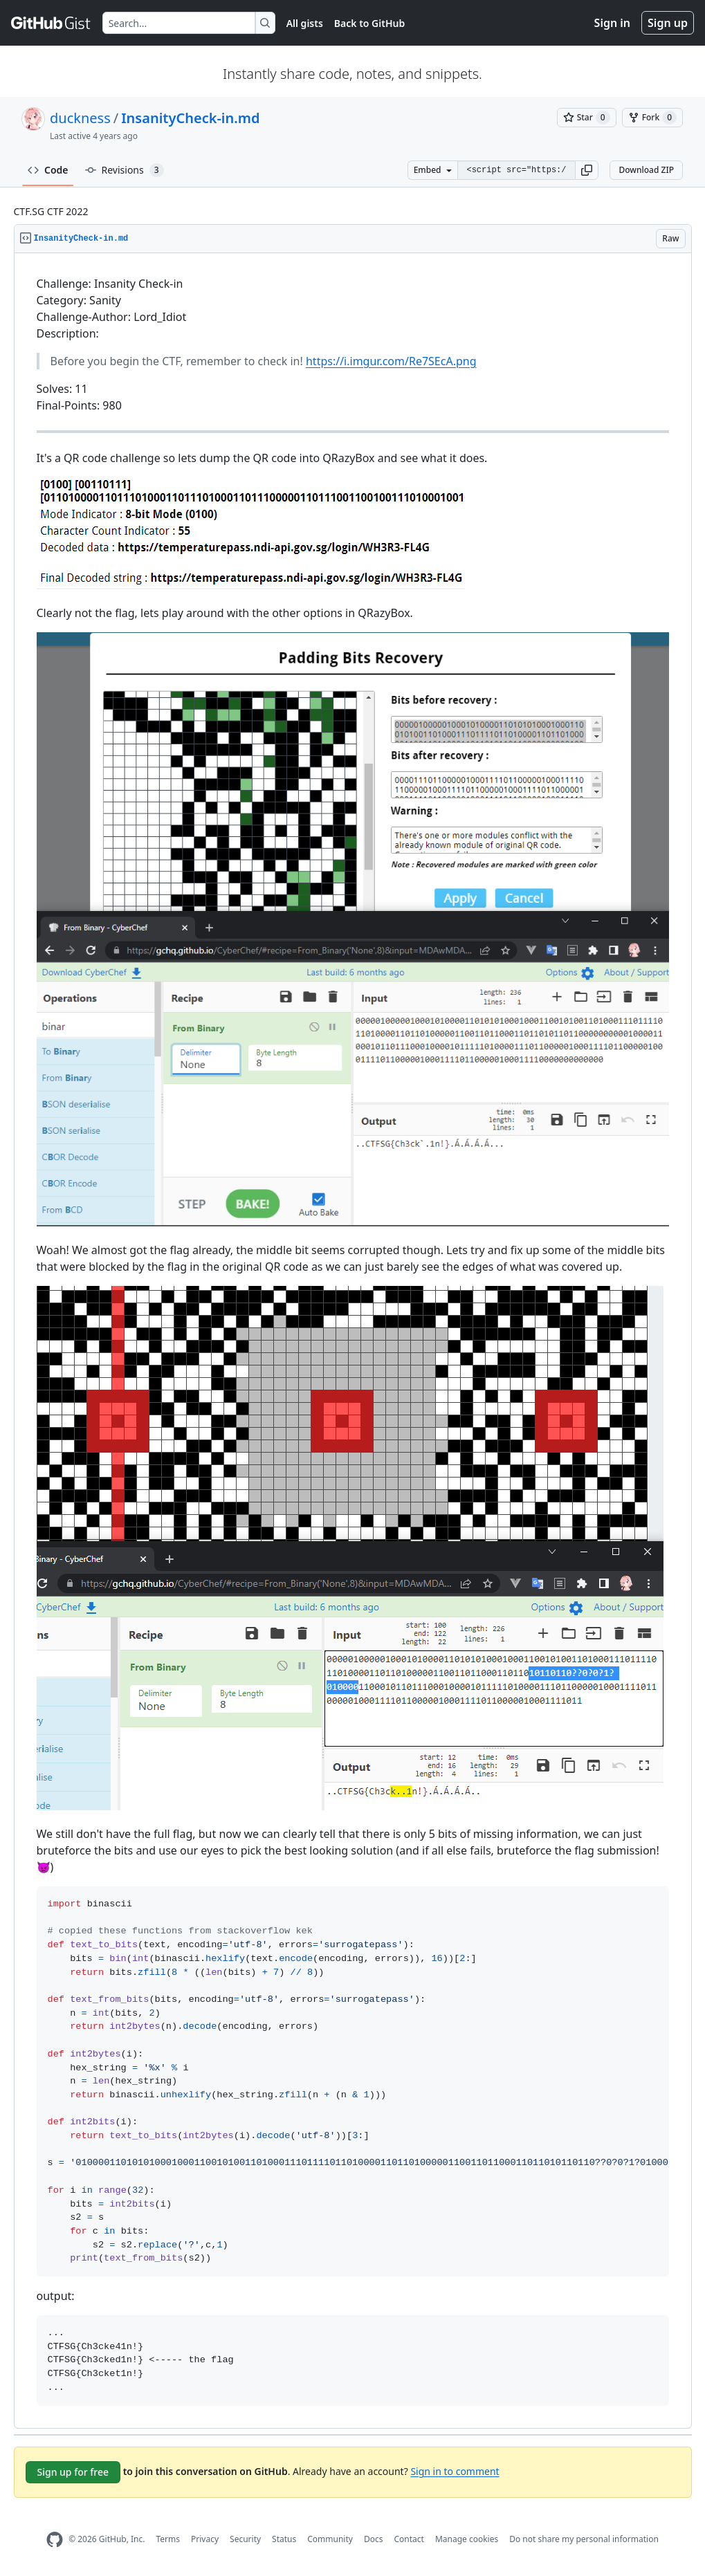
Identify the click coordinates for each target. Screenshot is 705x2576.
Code (48, 169)
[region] (353, 1341)
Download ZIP (646, 170)
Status (284, 2539)
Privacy (205, 2539)
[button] (586, 170)
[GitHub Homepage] (54, 2539)
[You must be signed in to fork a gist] (652, 117)
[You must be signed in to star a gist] (586, 117)
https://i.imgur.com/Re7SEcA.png (391, 361)
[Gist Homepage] (51, 23)
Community (330, 2539)
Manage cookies (466, 2539)
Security (245, 2539)
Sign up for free (73, 2471)
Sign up (668, 22)
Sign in (612, 22)
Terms (168, 2539)
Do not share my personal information (584, 2539)
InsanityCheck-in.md (190, 118)
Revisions (124, 170)
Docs (373, 2539)
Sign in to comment (454, 2470)
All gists (304, 23)
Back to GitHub (369, 23)
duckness (80, 118)
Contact (408, 2539)
